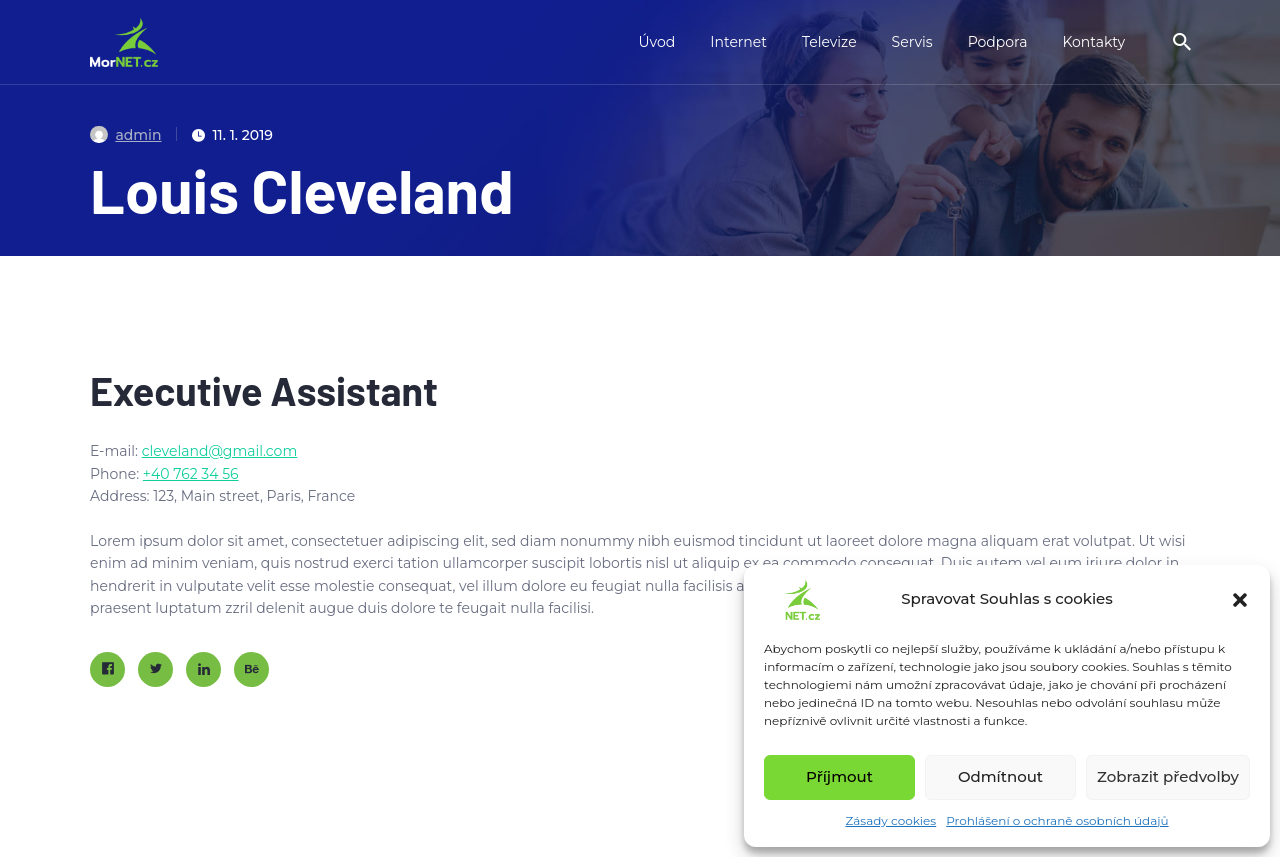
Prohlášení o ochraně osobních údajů (1057, 820)
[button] (1240, 600)
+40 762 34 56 (191, 474)
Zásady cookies (890, 820)
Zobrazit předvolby (1168, 776)
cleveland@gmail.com (220, 451)
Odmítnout (1000, 776)
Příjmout (839, 776)
